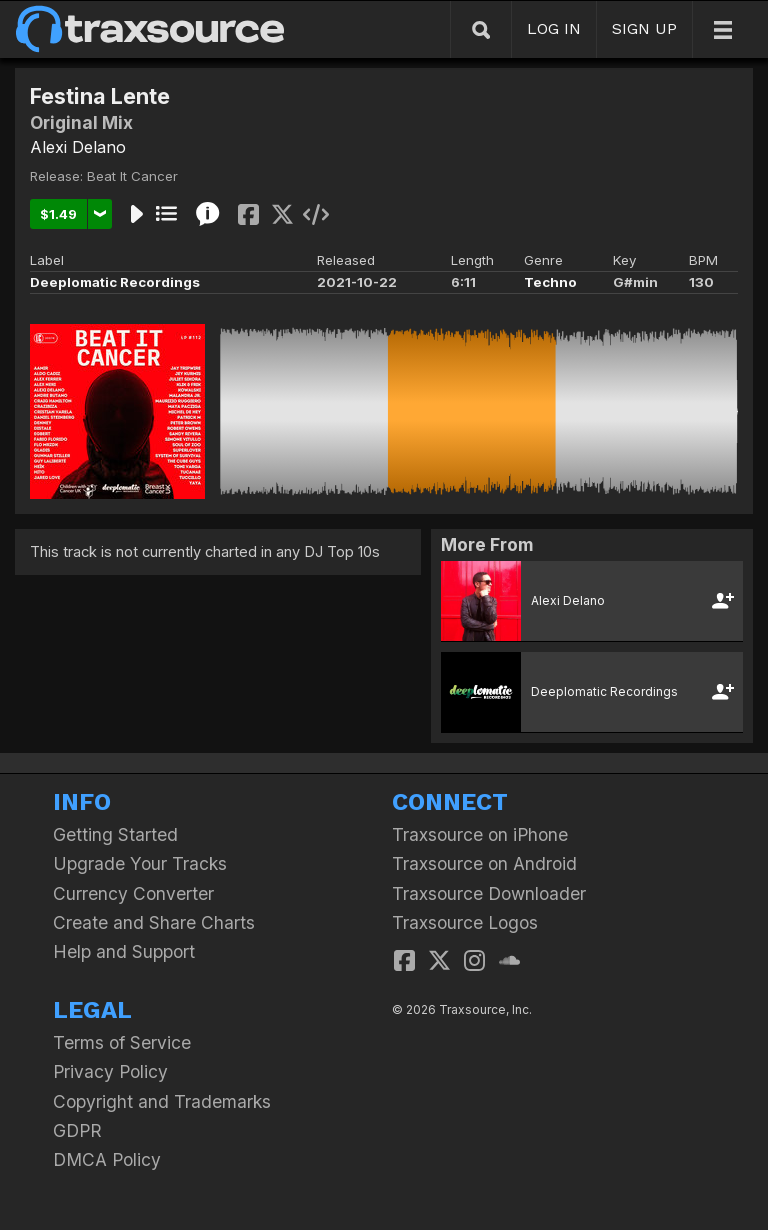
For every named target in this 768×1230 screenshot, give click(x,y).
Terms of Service (122, 1042)
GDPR (77, 1130)
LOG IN (554, 28)
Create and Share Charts (154, 922)
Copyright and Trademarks (162, 1101)
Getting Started (115, 834)
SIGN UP (644, 28)
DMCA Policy (107, 1159)
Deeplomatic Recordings (115, 282)
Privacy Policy (110, 1071)
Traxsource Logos (465, 922)
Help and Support (124, 951)
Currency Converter (133, 893)
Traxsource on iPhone (480, 834)
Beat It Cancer (132, 176)
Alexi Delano (78, 147)
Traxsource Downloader (489, 893)
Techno (550, 282)
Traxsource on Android (484, 863)
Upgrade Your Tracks (140, 863)
